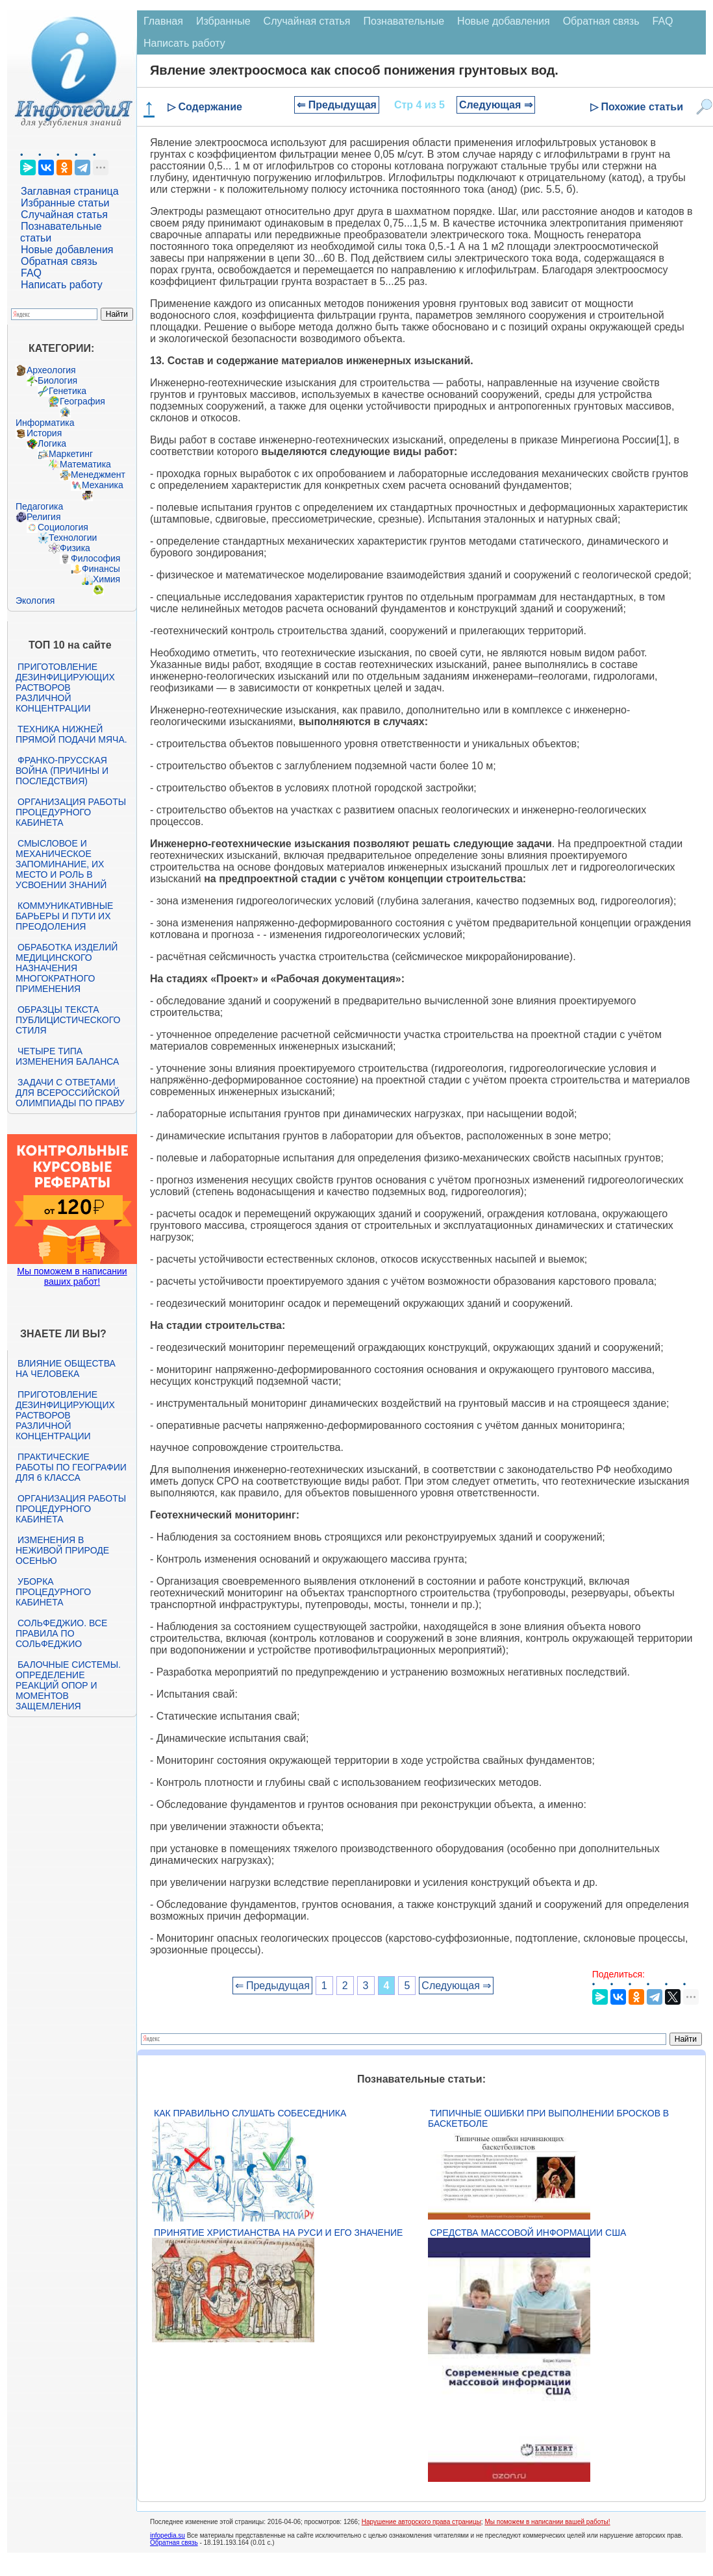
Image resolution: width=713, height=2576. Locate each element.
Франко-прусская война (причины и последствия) (62, 770)
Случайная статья (64, 214)
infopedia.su (167, 2535)
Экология (35, 600)
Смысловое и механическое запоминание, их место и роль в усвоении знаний (61, 864)
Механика (102, 485)
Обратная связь (59, 261)
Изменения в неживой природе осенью (62, 1550)
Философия (95, 558)
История (44, 433)
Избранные (223, 21)
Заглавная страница (70, 191)
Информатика (45, 422)
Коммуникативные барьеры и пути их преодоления (64, 916)
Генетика (67, 391)
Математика (85, 464)
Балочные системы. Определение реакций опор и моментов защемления (68, 1685)
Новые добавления (67, 249)
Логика (52, 443)
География (82, 401)
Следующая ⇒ (495, 104)
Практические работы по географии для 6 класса (71, 1467)
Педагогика (39, 506)
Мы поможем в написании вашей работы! (547, 2521)
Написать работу (62, 284)
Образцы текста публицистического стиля (68, 1019)
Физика (75, 548)
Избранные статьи (65, 202)
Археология (51, 370)
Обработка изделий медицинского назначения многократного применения (67, 968)
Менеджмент (98, 474)
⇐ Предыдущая (337, 104)
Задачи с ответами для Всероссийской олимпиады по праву (70, 1092)
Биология (57, 380)
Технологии (73, 537)
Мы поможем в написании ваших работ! (72, 1276)
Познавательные (404, 21)
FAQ (31, 273)
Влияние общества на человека (66, 1368)
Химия (106, 579)
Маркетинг (71, 454)
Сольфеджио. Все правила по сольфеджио (61, 1633)
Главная (163, 21)
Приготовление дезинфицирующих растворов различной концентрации (65, 687)
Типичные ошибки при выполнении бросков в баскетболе (548, 2118)
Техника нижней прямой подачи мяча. (71, 734)
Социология (63, 527)
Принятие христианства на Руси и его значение (278, 2232)
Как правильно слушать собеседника (250, 2113)
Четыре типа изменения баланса (67, 1056)
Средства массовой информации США (528, 2232)
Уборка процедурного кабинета (53, 1591)
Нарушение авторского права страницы (421, 2521)
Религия (44, 517)
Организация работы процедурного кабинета (71, 812)
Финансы (101, 569)
